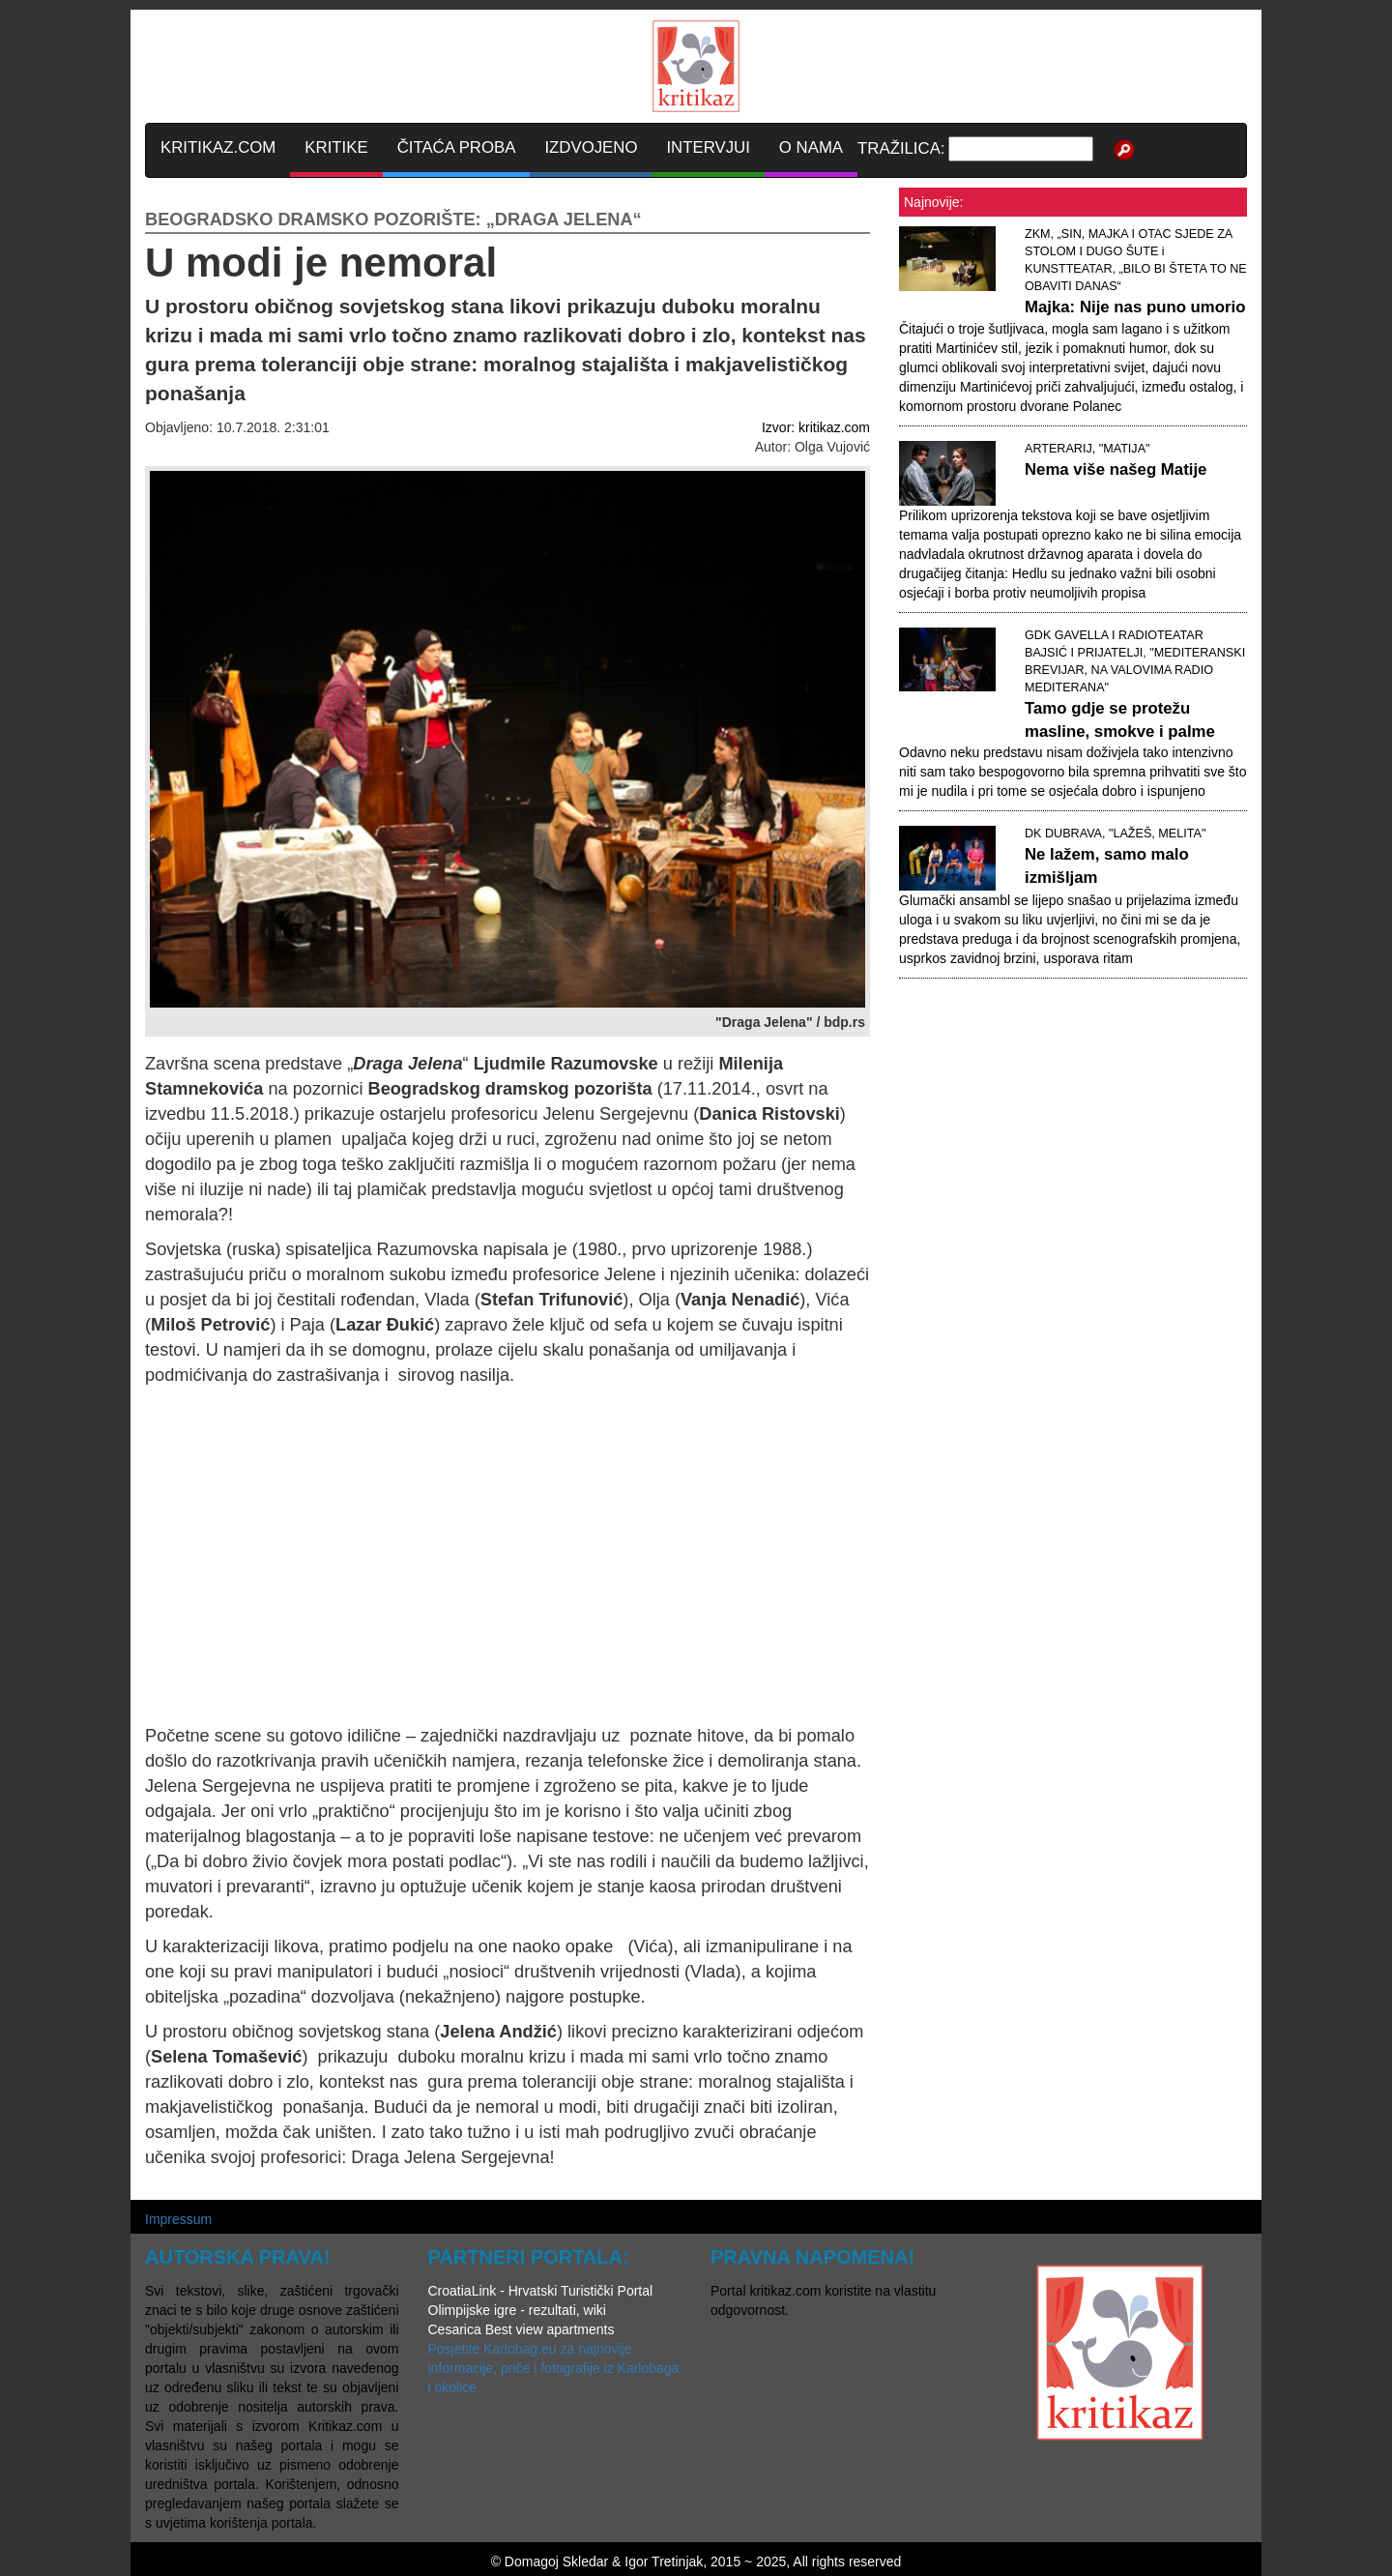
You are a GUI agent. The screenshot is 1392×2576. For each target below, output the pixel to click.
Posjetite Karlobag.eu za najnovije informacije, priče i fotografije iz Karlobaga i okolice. (554, 2368)
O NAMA (811, 147)
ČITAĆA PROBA (456, 147)
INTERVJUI (707, 147)
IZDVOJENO (590, 147)
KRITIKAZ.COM (218, 147)
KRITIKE (335, 147)
